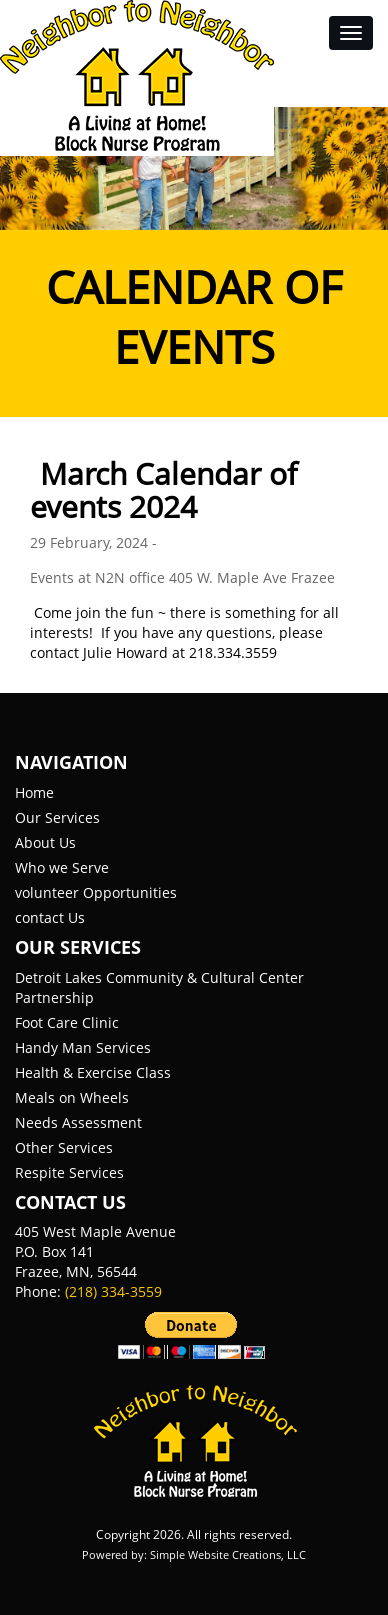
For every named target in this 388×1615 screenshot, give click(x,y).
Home (34, 792)
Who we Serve (62, 867)
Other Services (64, 1147)
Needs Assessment (78, 1122)
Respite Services (69, 1172)
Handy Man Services (83, 1047)
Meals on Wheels (72, 1097)
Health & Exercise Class (93, 1072)
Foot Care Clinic (67, 1022)
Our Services (57, 817)
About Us (45, 842)
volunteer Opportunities (96, 892)
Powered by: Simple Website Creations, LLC (194, 1554)
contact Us (50, 917)
